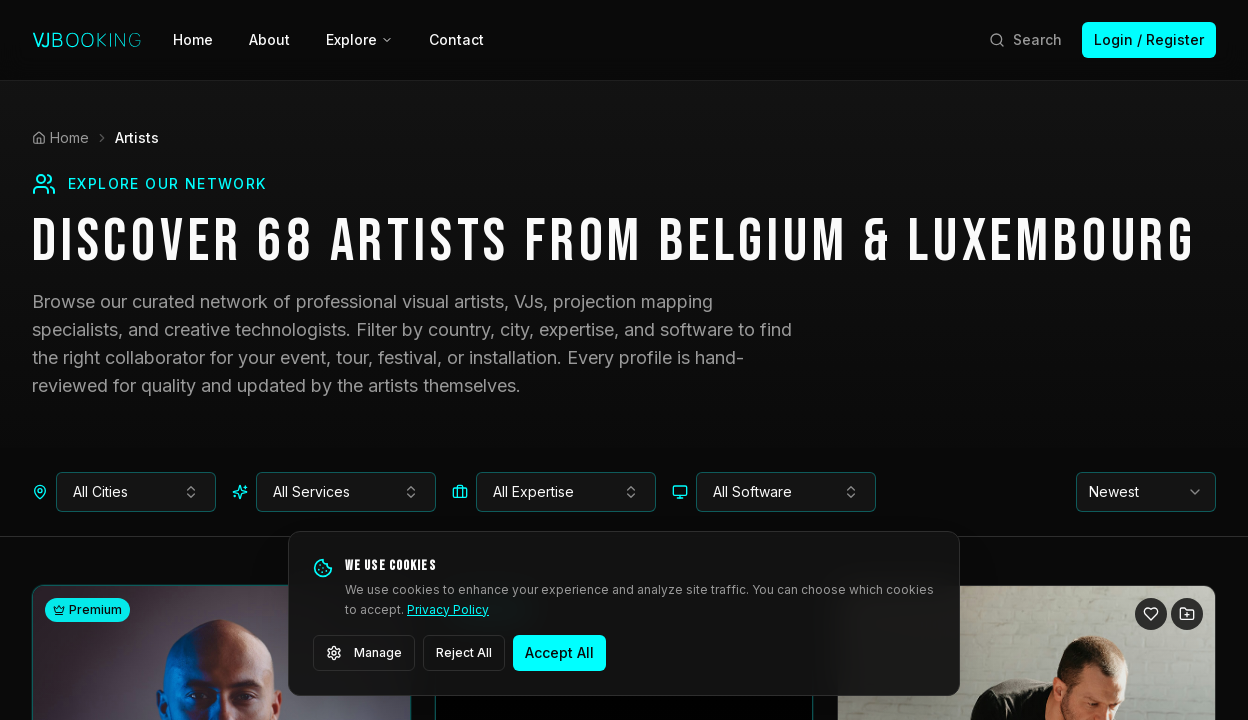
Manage (364, 653)
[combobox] (136, 492)
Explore (359, 39)
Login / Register (1149, 39)
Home (193, 39)
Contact (456, 39)
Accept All (559, 652)
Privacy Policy (448, 609)
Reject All (464, 652)
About (269, 39)
